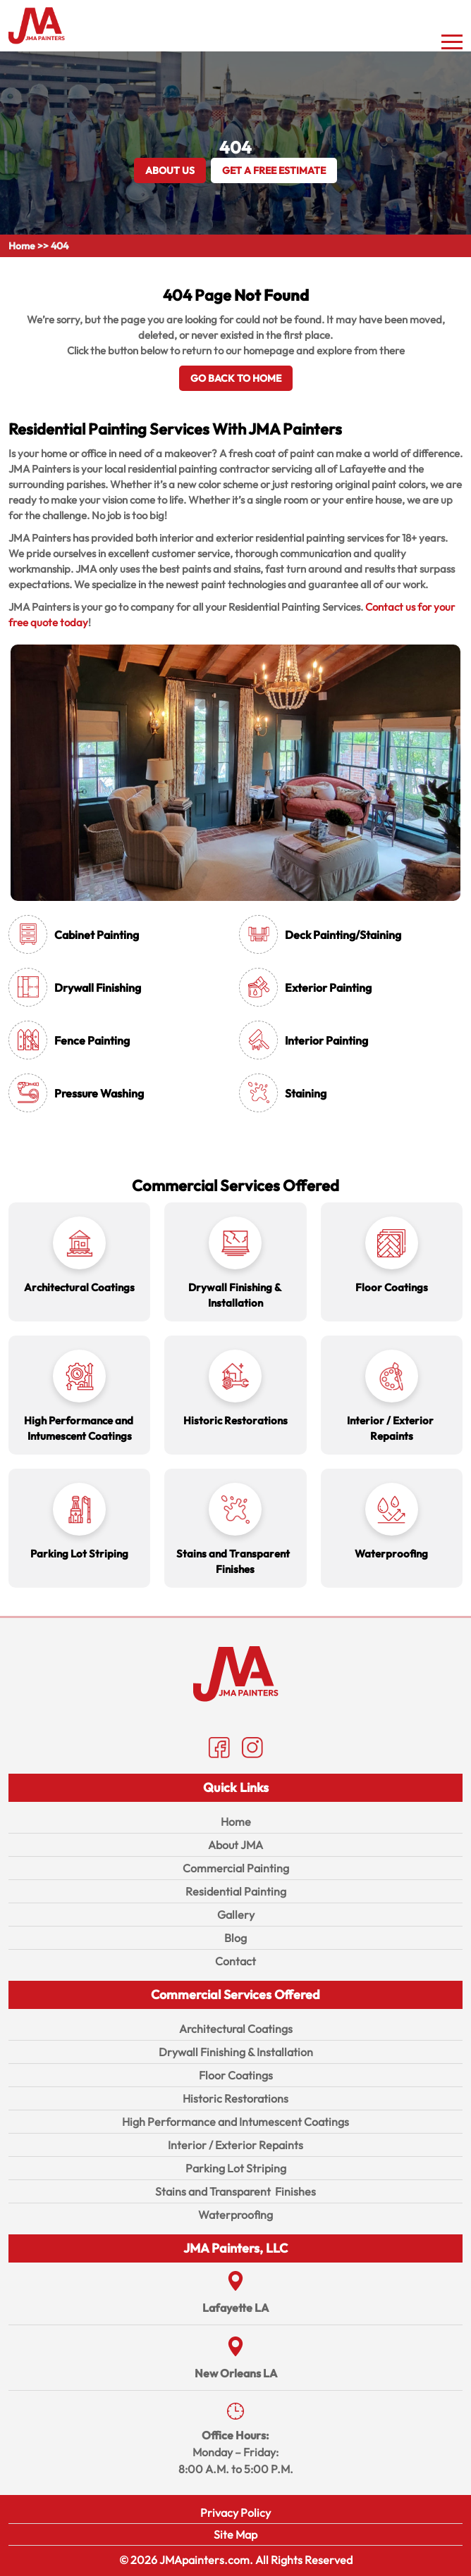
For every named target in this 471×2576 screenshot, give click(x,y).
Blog (235, 1938)
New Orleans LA (236, 2373)
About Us (170, 170)
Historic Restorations (235, 2098)
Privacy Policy (235, 2513)
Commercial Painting (236, 1868)
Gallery (236, 1915)
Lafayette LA (235, 2308)
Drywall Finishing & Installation (236, 2052)
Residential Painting (235, 1891)
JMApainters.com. (206, 2560)
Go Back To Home (235, 378)
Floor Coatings (236, 2075)
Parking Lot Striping (235, 2168)
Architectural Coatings (236, 2029)
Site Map (235, 2534)
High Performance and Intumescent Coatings (235, 2122)
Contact (235, 1961)
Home (21, 245)
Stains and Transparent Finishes (235, 2191)
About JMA (235, 1845)
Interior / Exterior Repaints (235, 2145)
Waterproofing (235, 2215)
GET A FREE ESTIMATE (274, 170)
